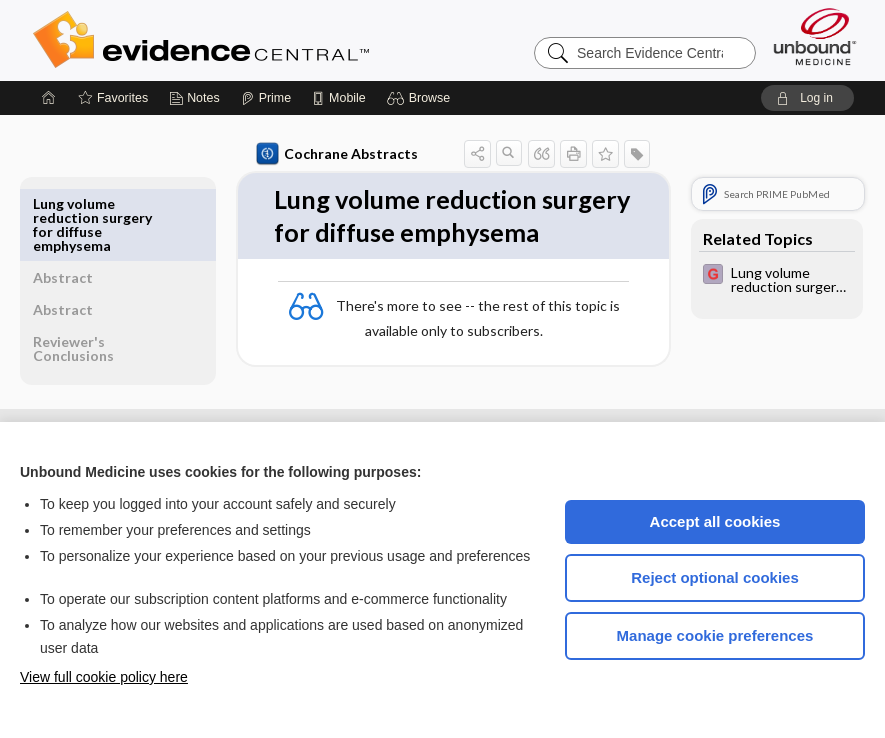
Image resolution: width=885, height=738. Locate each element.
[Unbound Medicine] (815, 36)
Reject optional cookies (715, 577)
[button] (421, 98)
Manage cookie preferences (715, 635)
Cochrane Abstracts (291, 154)
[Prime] (266, 98)
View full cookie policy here (104, 677)
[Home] (49, 98)
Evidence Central (281, 40)
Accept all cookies (715, 521)
